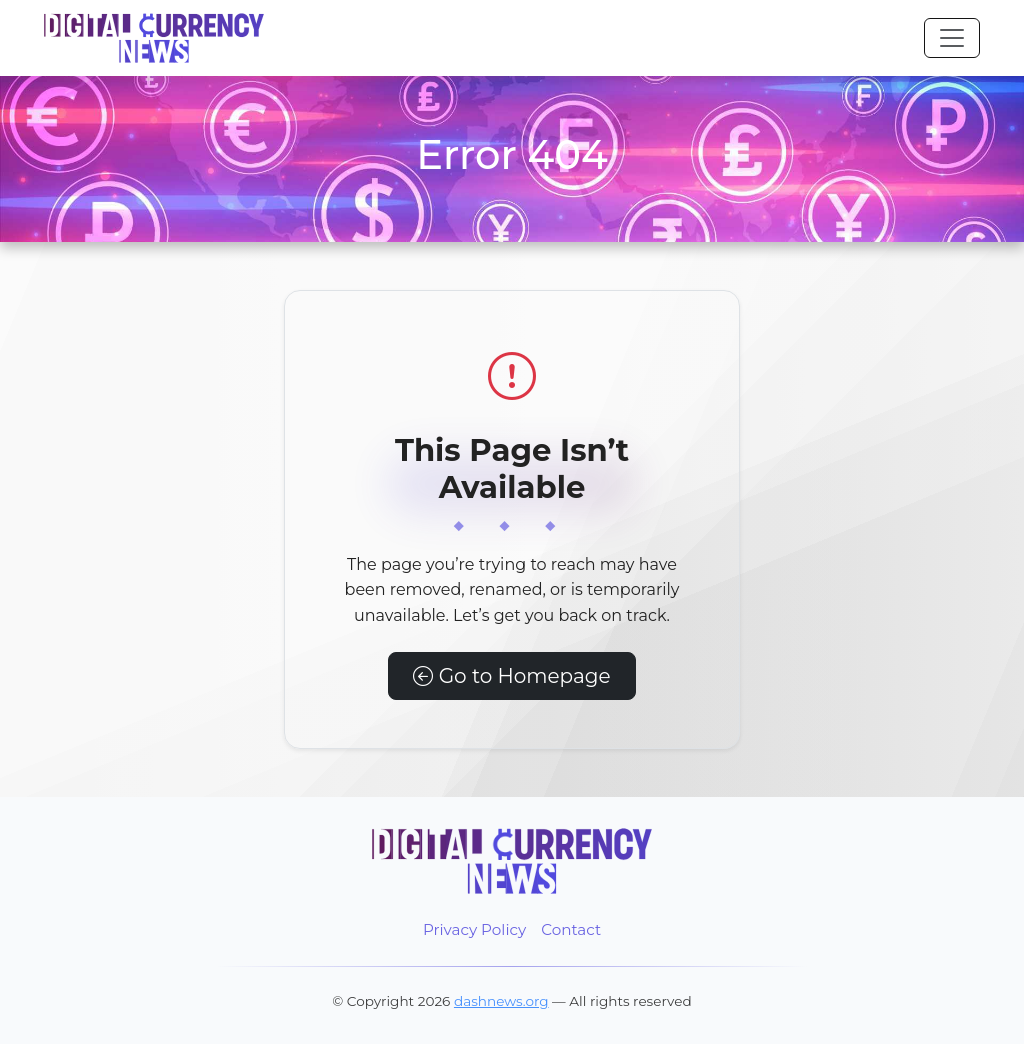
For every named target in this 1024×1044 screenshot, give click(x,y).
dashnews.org (501, 1001)
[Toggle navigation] (952, 38)
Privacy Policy (474, 929)
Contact (571, 929)
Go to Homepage (511, 676)
